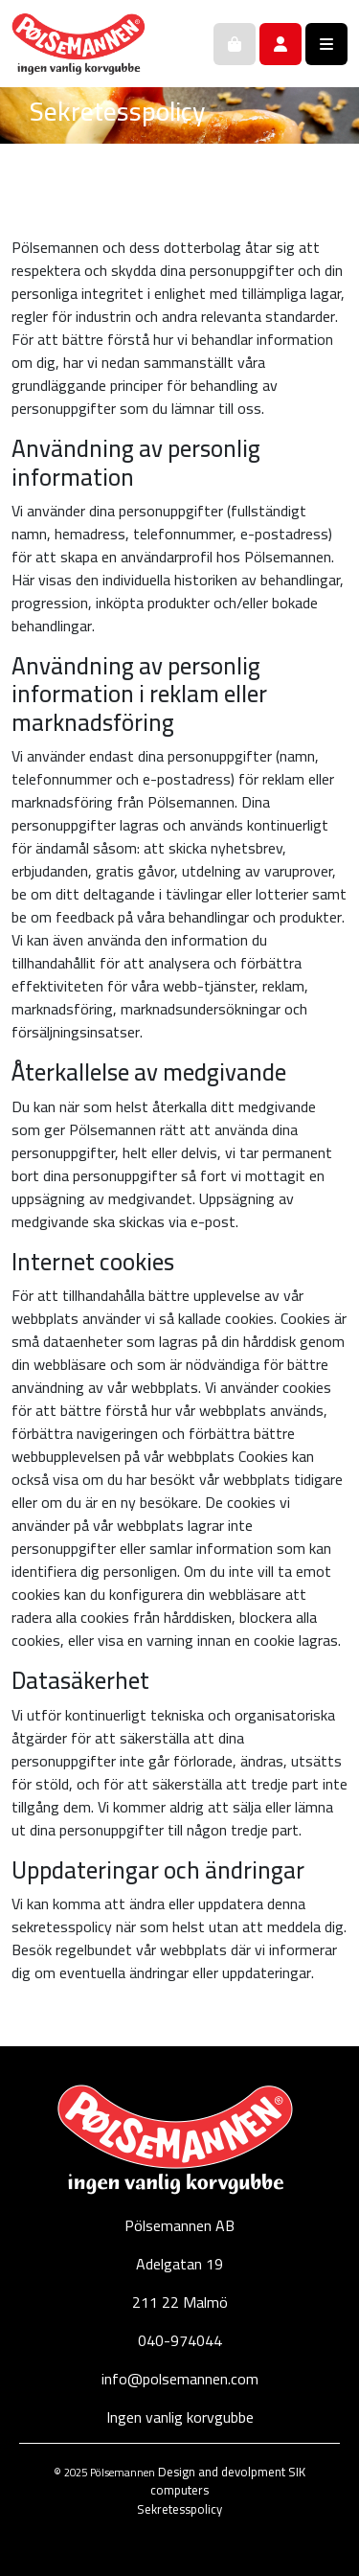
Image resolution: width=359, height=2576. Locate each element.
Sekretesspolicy (179, 2508)
